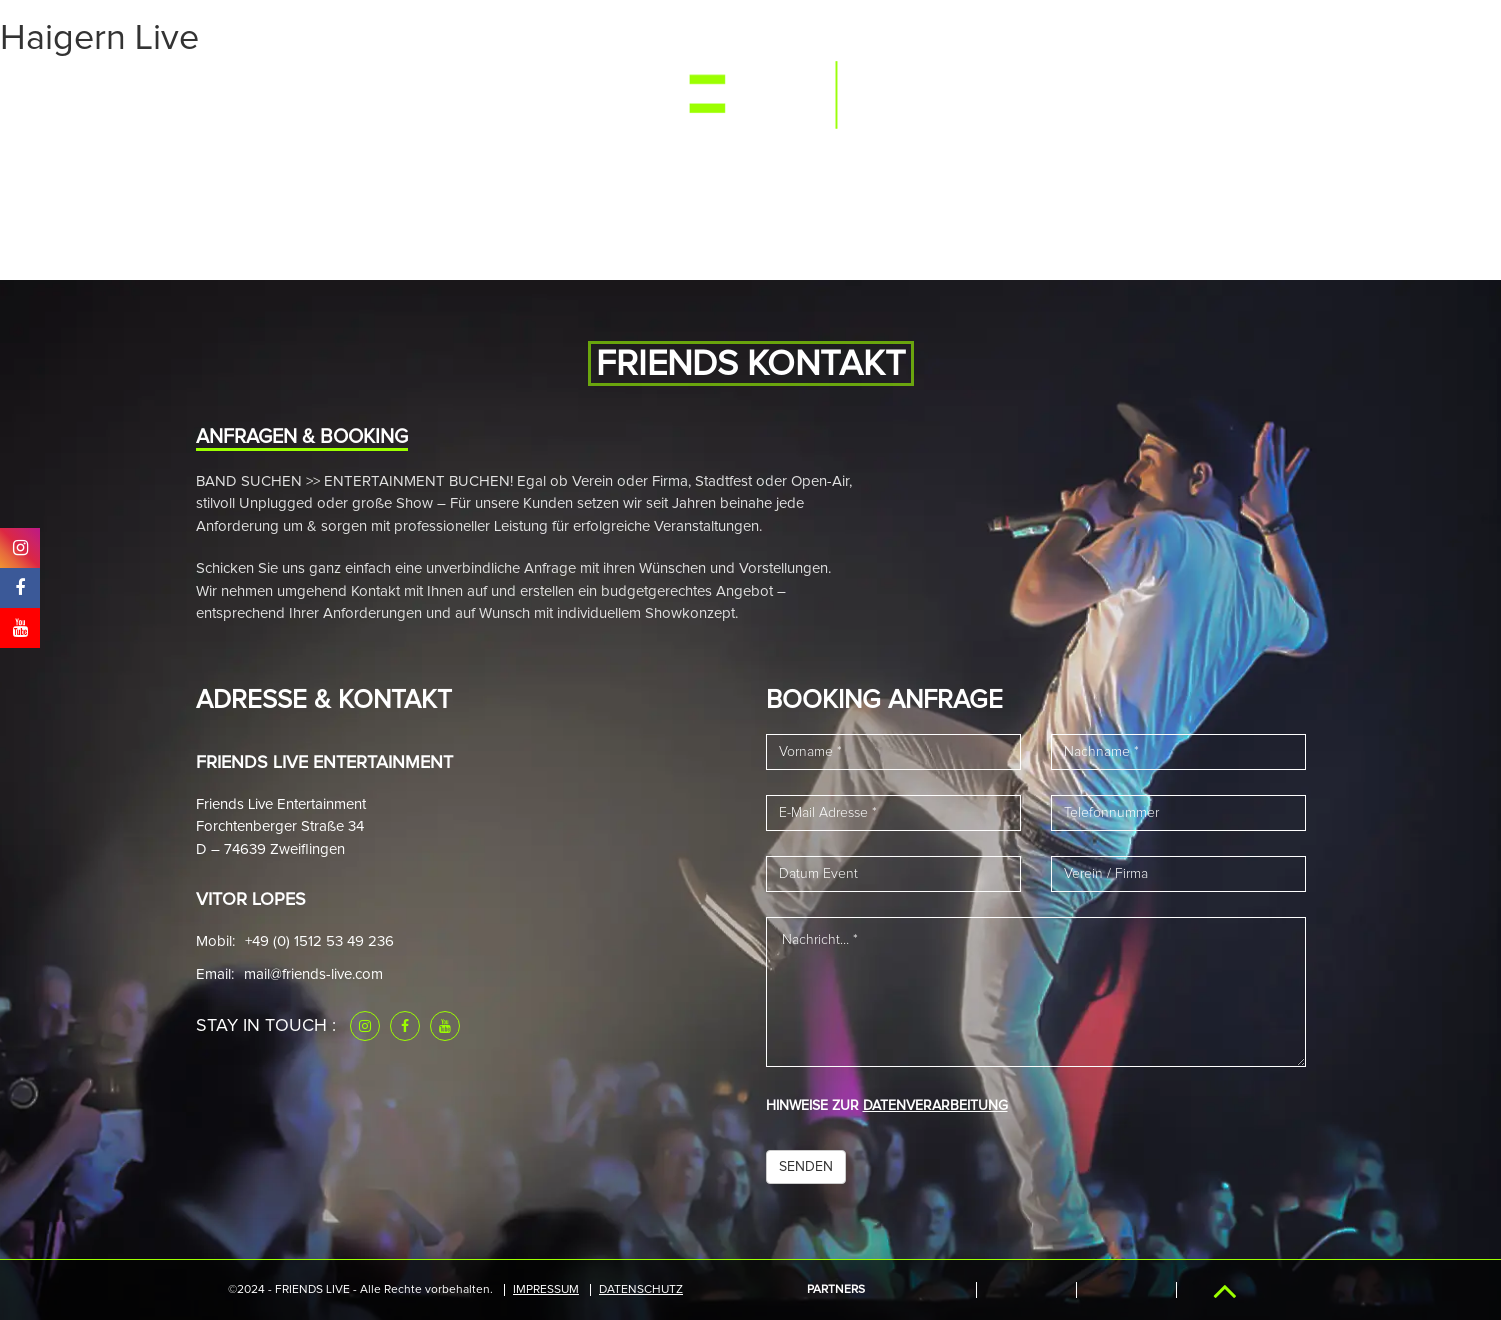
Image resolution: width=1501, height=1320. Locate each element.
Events (328, 93)
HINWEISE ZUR (887, 1106)
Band (474, 93)
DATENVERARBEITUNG (935, 1106)
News (541, 93)
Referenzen (998, 93)
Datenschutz (641, 1290)
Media (405, 93)
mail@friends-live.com (313, 974)
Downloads (1118, 93)
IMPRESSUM (546, 1290)
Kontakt (1226, 93)
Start (251, 93)
